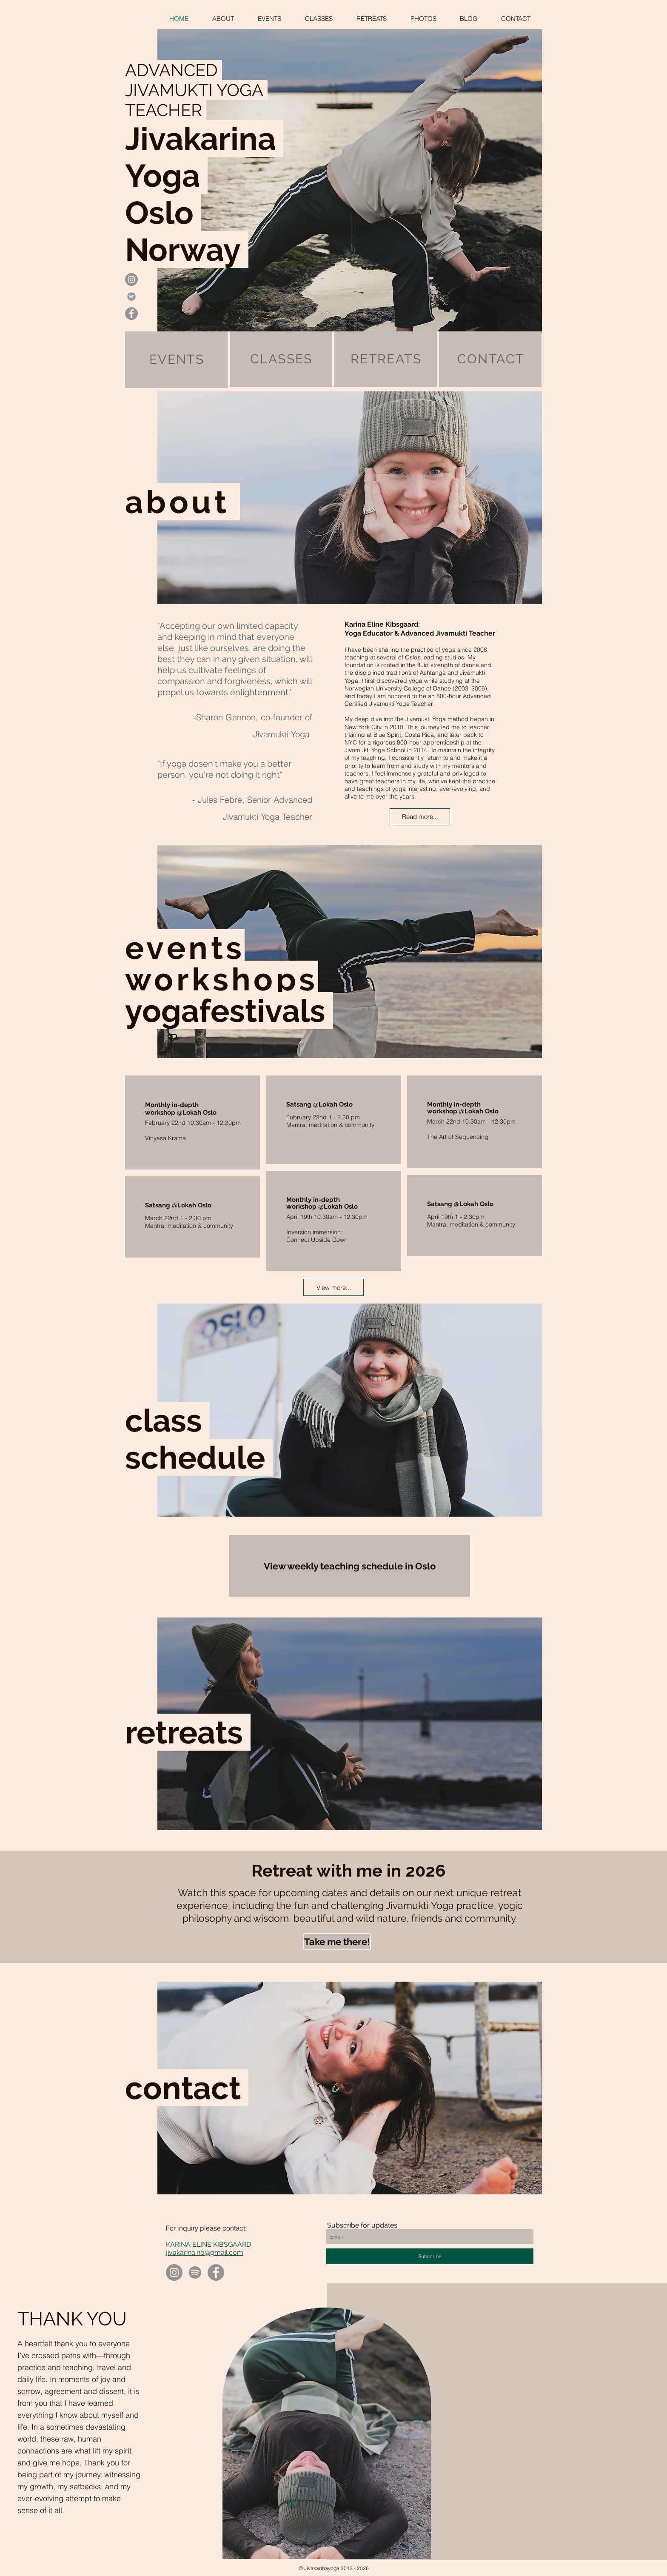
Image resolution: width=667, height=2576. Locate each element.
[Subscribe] (429, 2256)
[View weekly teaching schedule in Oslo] (349, 1566)
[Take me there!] (337, 1941)
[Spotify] (195, 2272)
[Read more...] (420, 816)
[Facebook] (216, 2272)
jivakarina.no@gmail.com (204, 2252)
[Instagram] (174, 2272)
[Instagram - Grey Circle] (131, 279)
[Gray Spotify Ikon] (131, 296)
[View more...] (333, 1287)
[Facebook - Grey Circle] (131, 313)
